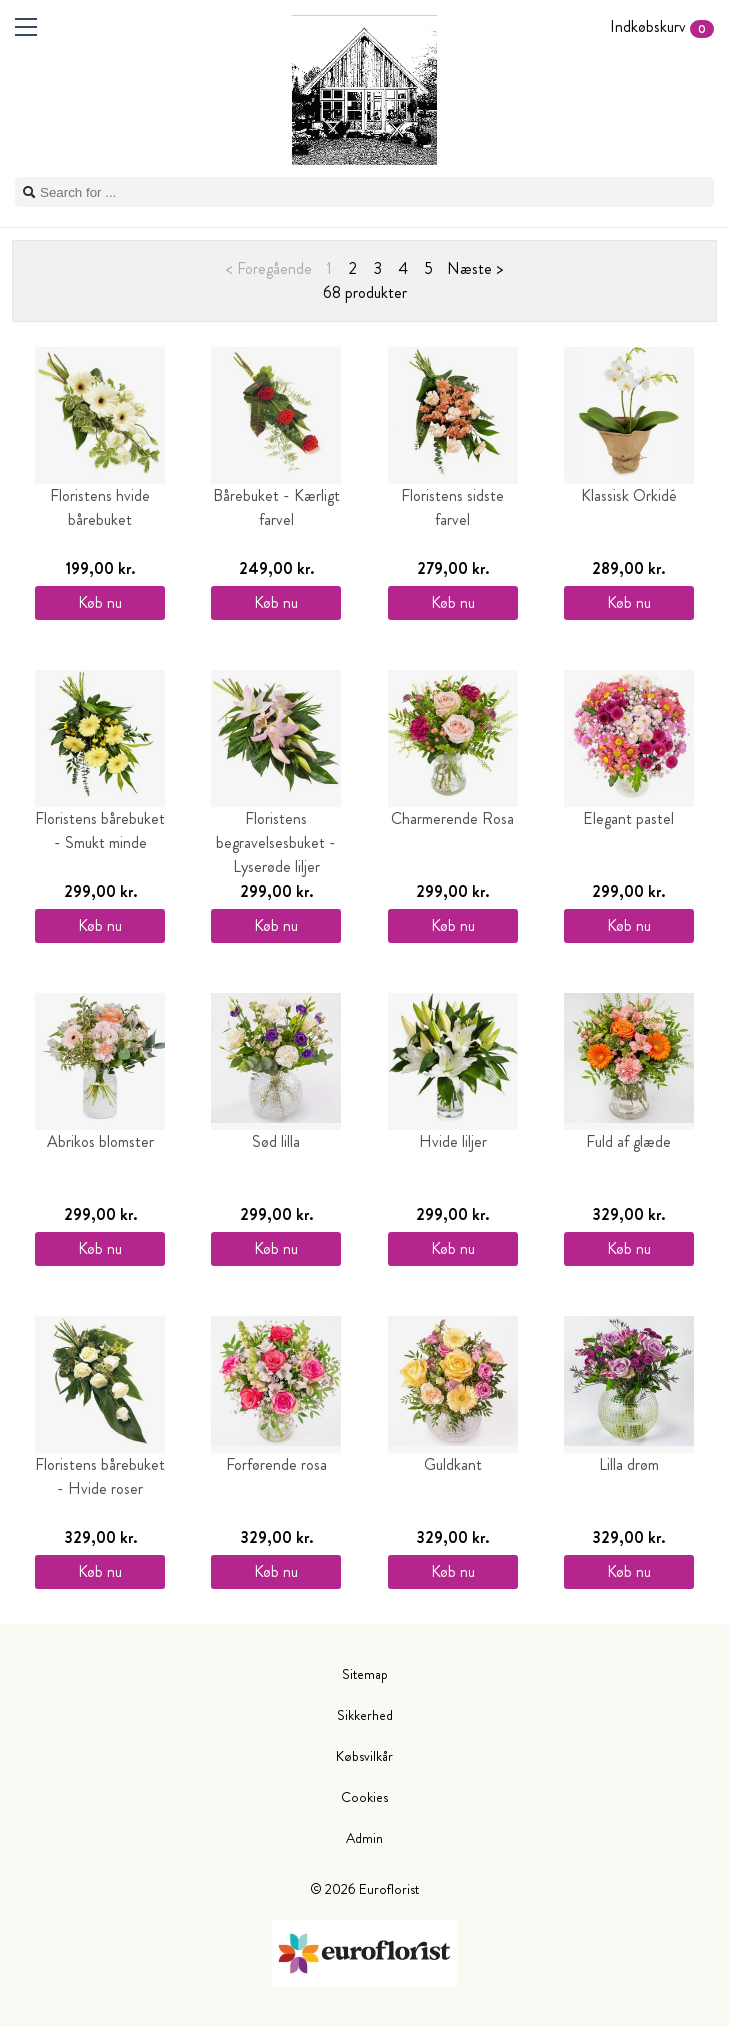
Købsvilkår (364, 1756)
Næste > (475, 268)
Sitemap (365, 1674)
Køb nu (100, 602)
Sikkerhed (365, 1715)
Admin (364, 1838)
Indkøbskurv (662, 26)
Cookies (364, 1797)
